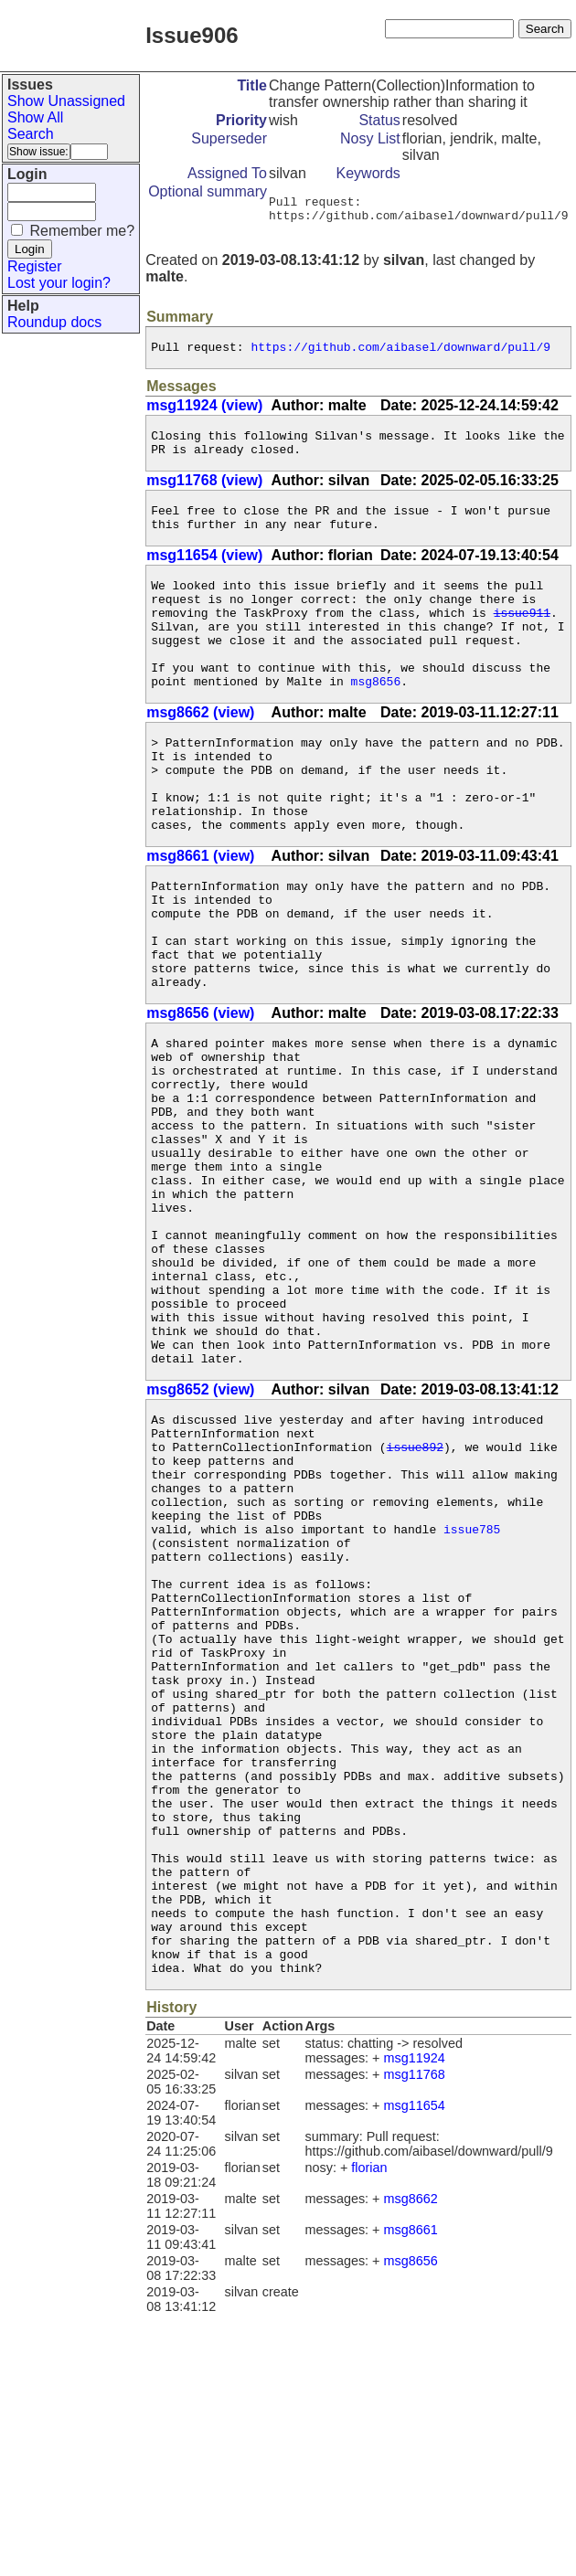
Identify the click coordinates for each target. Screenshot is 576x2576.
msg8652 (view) (200, 1537)
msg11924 (414, 2318)
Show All (35, 117)
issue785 (471, 1701)
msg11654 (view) (204, 574)
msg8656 (376, 722)
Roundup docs (54, 322)
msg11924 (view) (204, 413)
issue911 (522, 639)
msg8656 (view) (200, 1095)
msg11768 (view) (204, 494)
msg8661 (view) (200, 916)
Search (30, 134)
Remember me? (81, 231)
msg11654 (414, 2366)
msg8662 (411, 2459)
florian (369, 2428)
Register (34, 266)
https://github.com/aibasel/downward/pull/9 (400, 354)
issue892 (415, 1603)
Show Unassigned (66, 101)
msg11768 (414, 2334)
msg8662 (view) (200, 753)
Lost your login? (59, 283)
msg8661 (411, 2490)
